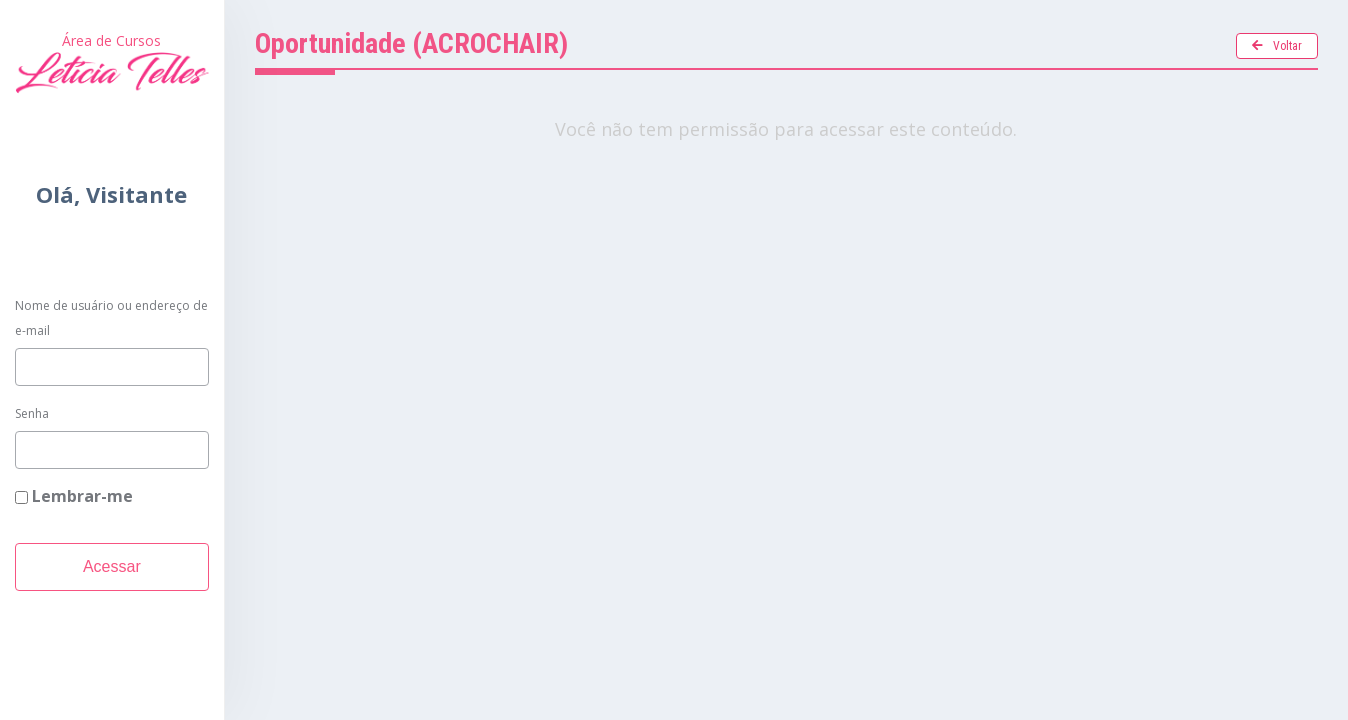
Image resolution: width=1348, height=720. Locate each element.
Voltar (1277, 46)
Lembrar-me (74, 496)
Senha (32, 413)
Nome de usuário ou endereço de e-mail (111, 318)
